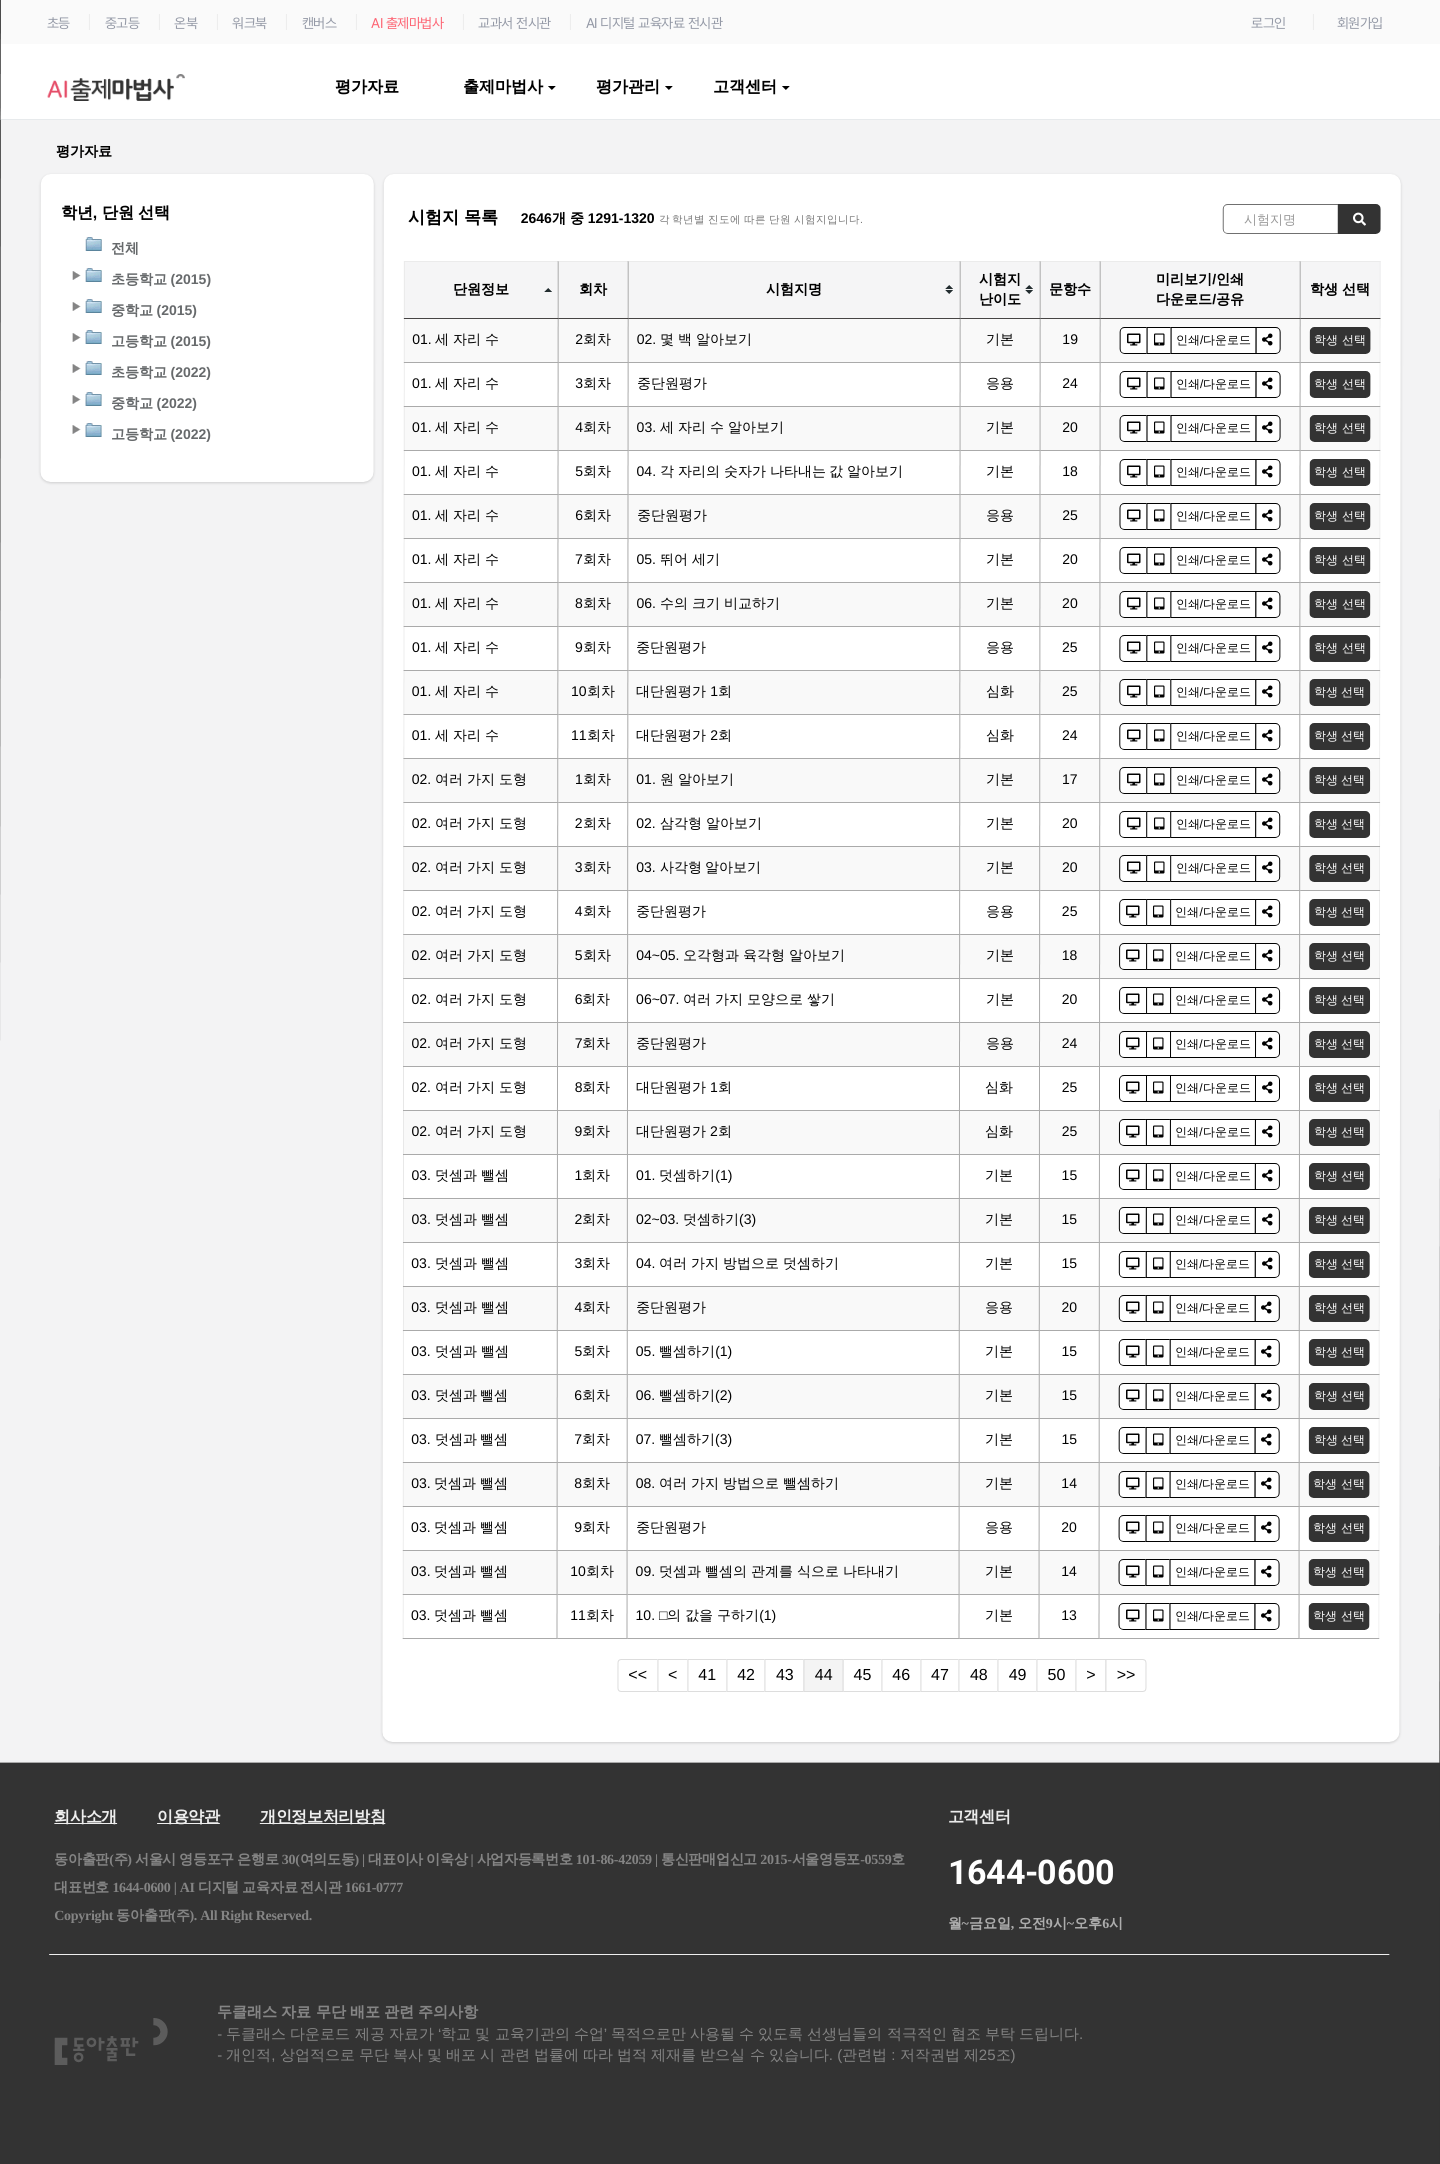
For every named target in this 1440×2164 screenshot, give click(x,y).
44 (824, 1674)
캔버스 (319, 23)
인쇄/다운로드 (1213, 340)
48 (979, 1674)
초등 (58, 23)
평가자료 (369, 86)
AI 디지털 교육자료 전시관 (654, 23)
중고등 (122, 23)
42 (746, 1674)
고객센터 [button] (751, 86)
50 (1057, 1674)
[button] (75, 275)
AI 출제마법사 (407, 23)
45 (863, 1674)
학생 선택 (1339, 340)
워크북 (249, 23)
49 (1018, 1674)
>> (1126, 1674)
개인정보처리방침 (322, 1816)
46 (901, 1674)
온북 (185, 23)
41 (707, 1674)
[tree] (207, 340)
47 (940, 1674)
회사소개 (85, 1816)
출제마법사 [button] (509, 86)
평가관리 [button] (634, 86)
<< (637, 1674)
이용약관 (188, 1816)
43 (785, 1674)
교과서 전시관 (514, 23)
